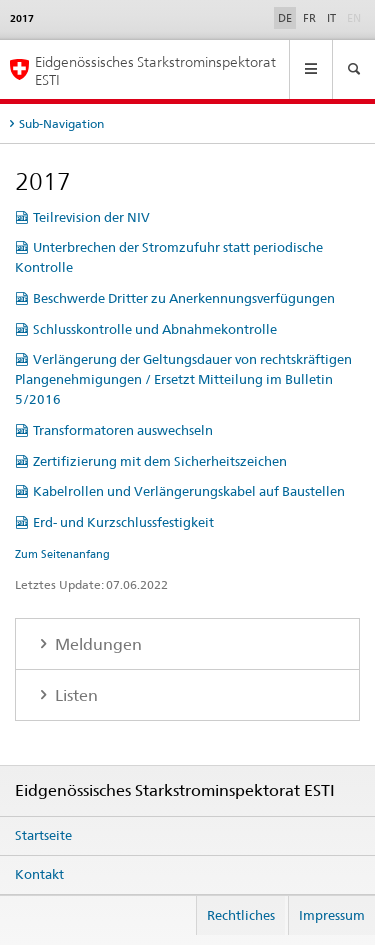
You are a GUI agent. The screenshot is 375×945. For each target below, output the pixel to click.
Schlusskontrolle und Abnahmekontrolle (155, 329)
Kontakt (39, 874)
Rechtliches (241, 915)
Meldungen (96, 644)
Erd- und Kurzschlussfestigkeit (123, 522)
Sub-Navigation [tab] (61, 123)
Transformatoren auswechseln (123, 430)
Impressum (332, 915)
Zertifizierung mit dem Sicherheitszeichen (160, 461)
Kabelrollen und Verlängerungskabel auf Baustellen (189, 491)
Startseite (43, 835)
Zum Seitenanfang (62, 554)
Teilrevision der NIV (91, 217)
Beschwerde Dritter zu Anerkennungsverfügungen (184, 298)
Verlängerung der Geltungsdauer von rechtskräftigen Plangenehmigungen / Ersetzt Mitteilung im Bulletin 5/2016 (183, 379)
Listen (74, 695)
